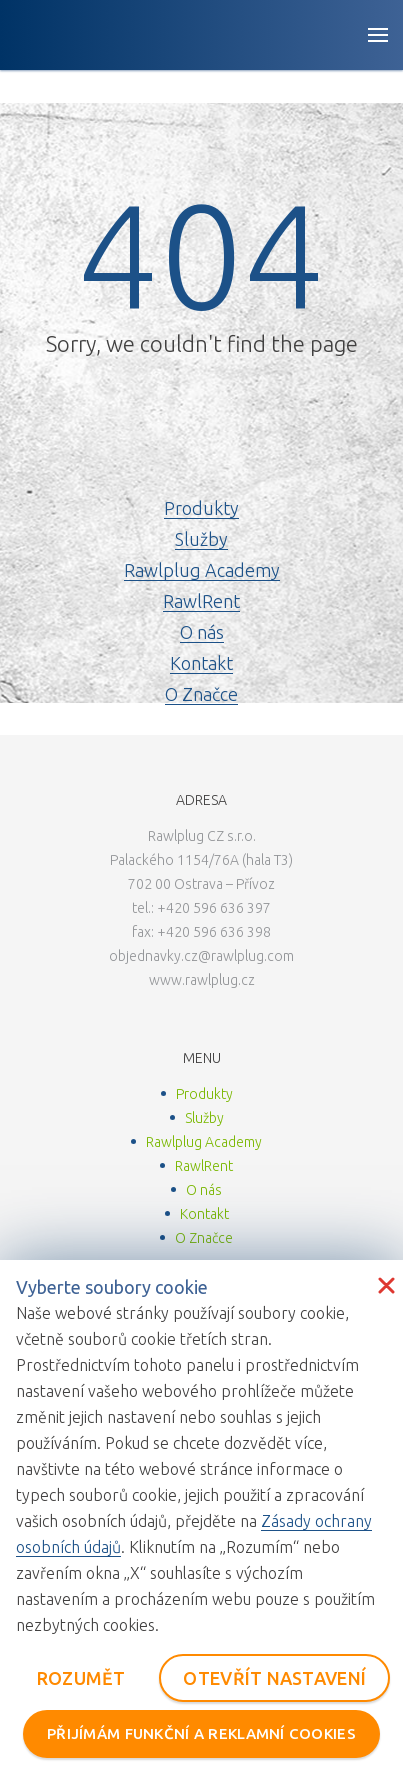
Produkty (201, 508)
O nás (202, 632)
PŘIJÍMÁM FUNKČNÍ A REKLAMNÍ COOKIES (201, 1733)
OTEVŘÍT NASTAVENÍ (274, 1678)
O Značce (201, 694)
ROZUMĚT (81, 1678)
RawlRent (201, 601)
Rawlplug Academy (202, 570)
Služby (201, 539)
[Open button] (378, 35)
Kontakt (201, 663)
